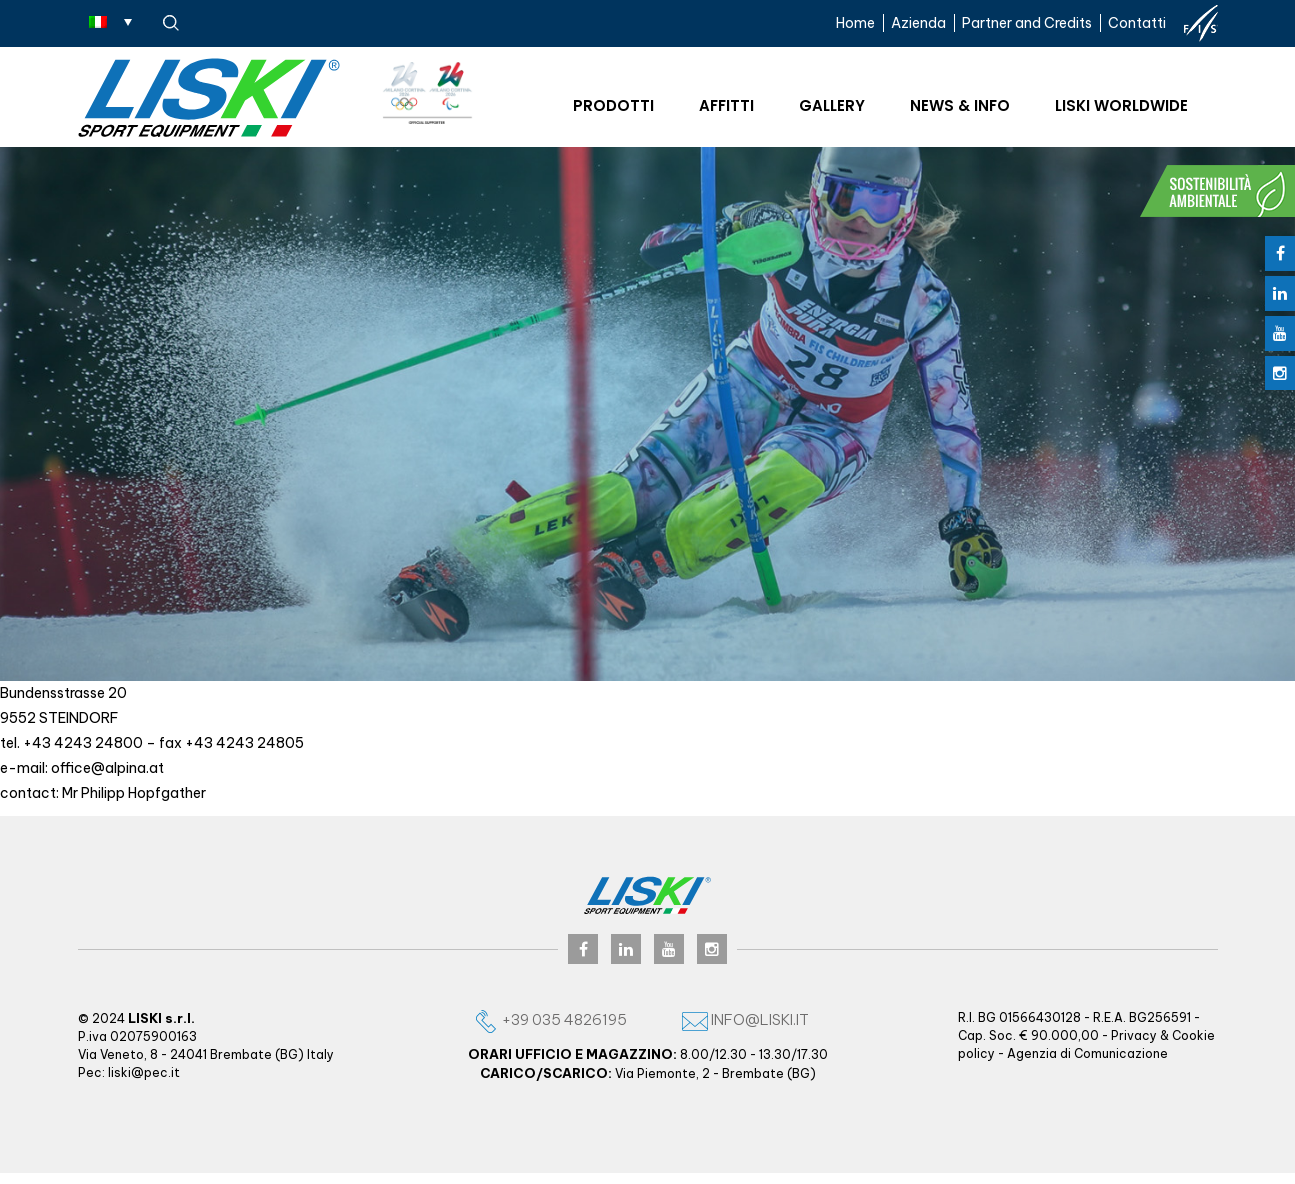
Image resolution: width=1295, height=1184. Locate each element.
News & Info (960, 105)
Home (855, 23)
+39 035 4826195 (550, 1019)
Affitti (726, 105)
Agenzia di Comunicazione (1087, 1053)
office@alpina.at (107, 768)
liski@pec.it (144, 1072)
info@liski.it (745, 1019)
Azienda (918, 23)
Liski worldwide (1121, 105)
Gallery (832, 105)
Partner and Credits (1027, 23)
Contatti (1137, 23)
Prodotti (613, 105)
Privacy (1134, 1035)
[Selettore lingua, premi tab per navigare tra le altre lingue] (110, 21)
